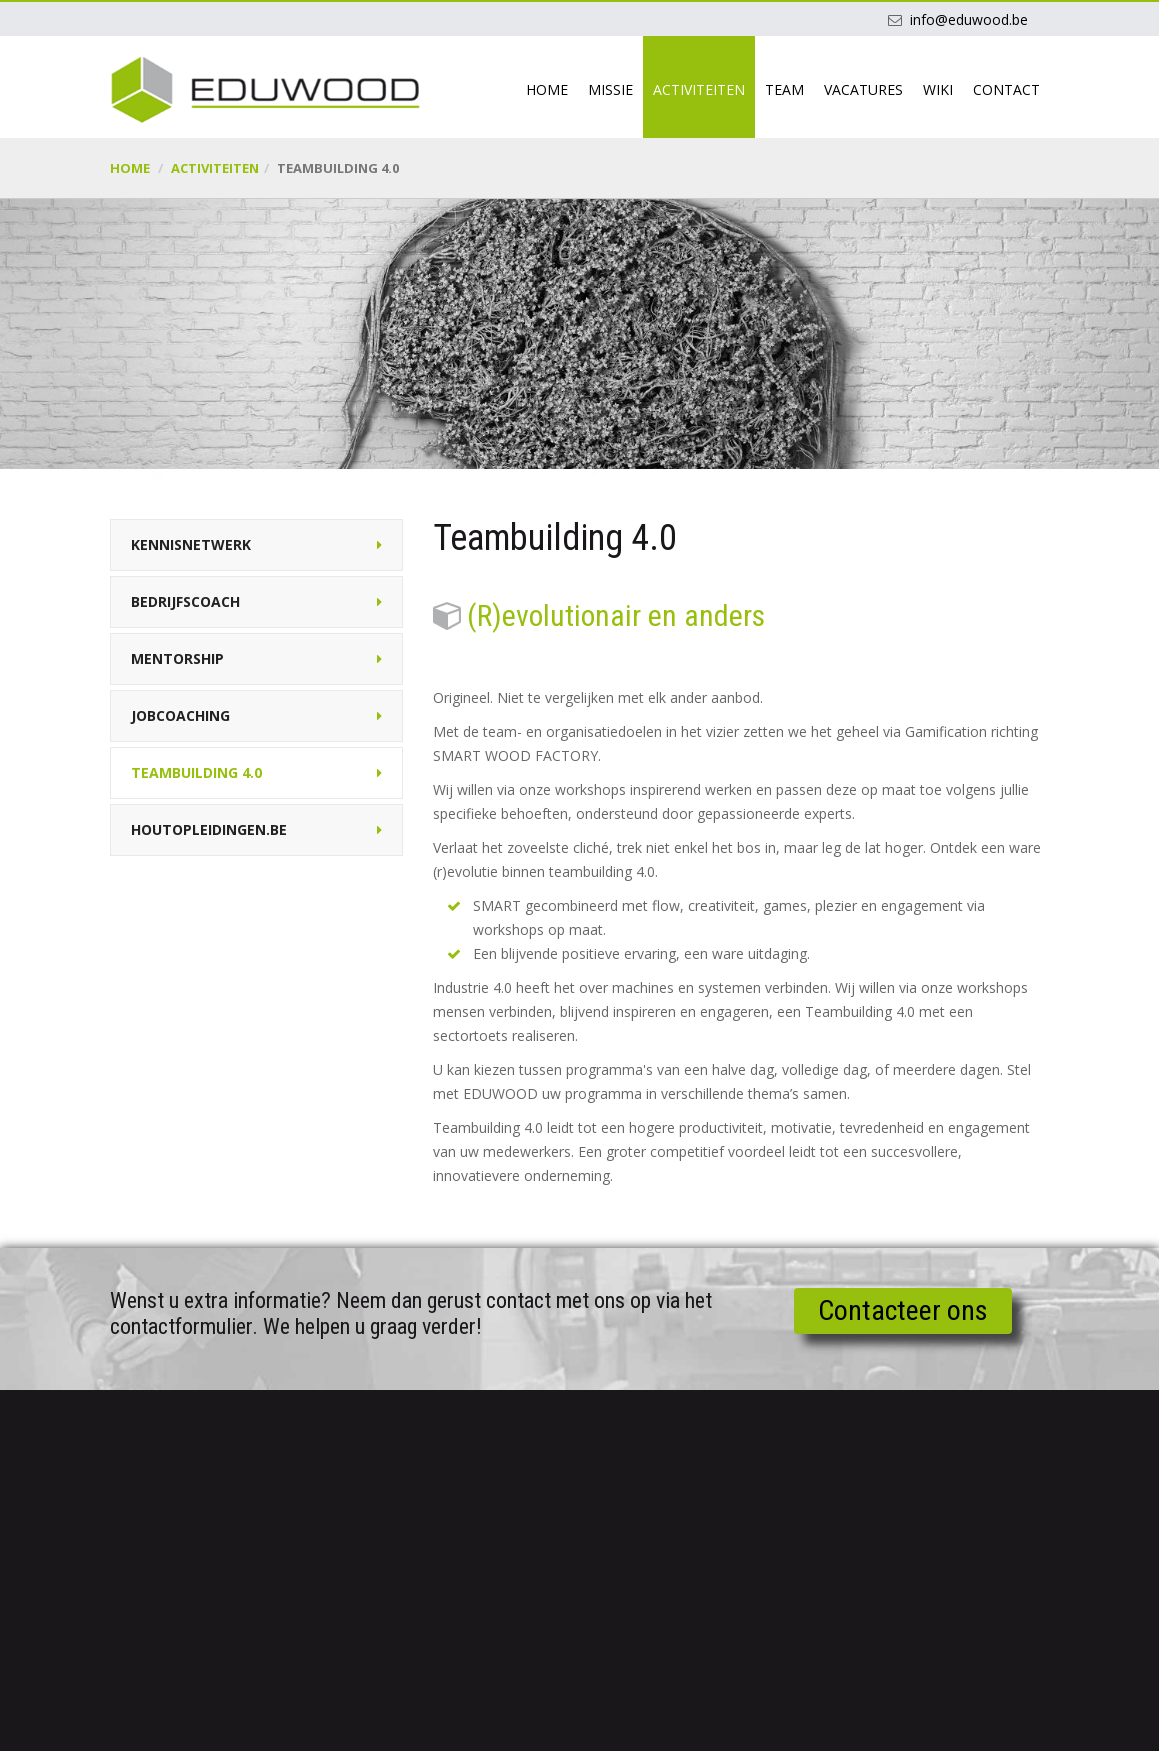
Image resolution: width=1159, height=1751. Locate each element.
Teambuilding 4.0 (196, 772)
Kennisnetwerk (191, 544)
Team (784, 89)
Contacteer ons (903, 1310)
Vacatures (863, 89)
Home (547, 89)
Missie (610, 89)
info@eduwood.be (969, 19)
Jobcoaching (180, 715)
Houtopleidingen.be (209, 829)
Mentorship (177, 658)
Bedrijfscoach (185, 601)
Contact (1006, 89)
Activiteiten (699, 89)
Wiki (938, 89)
